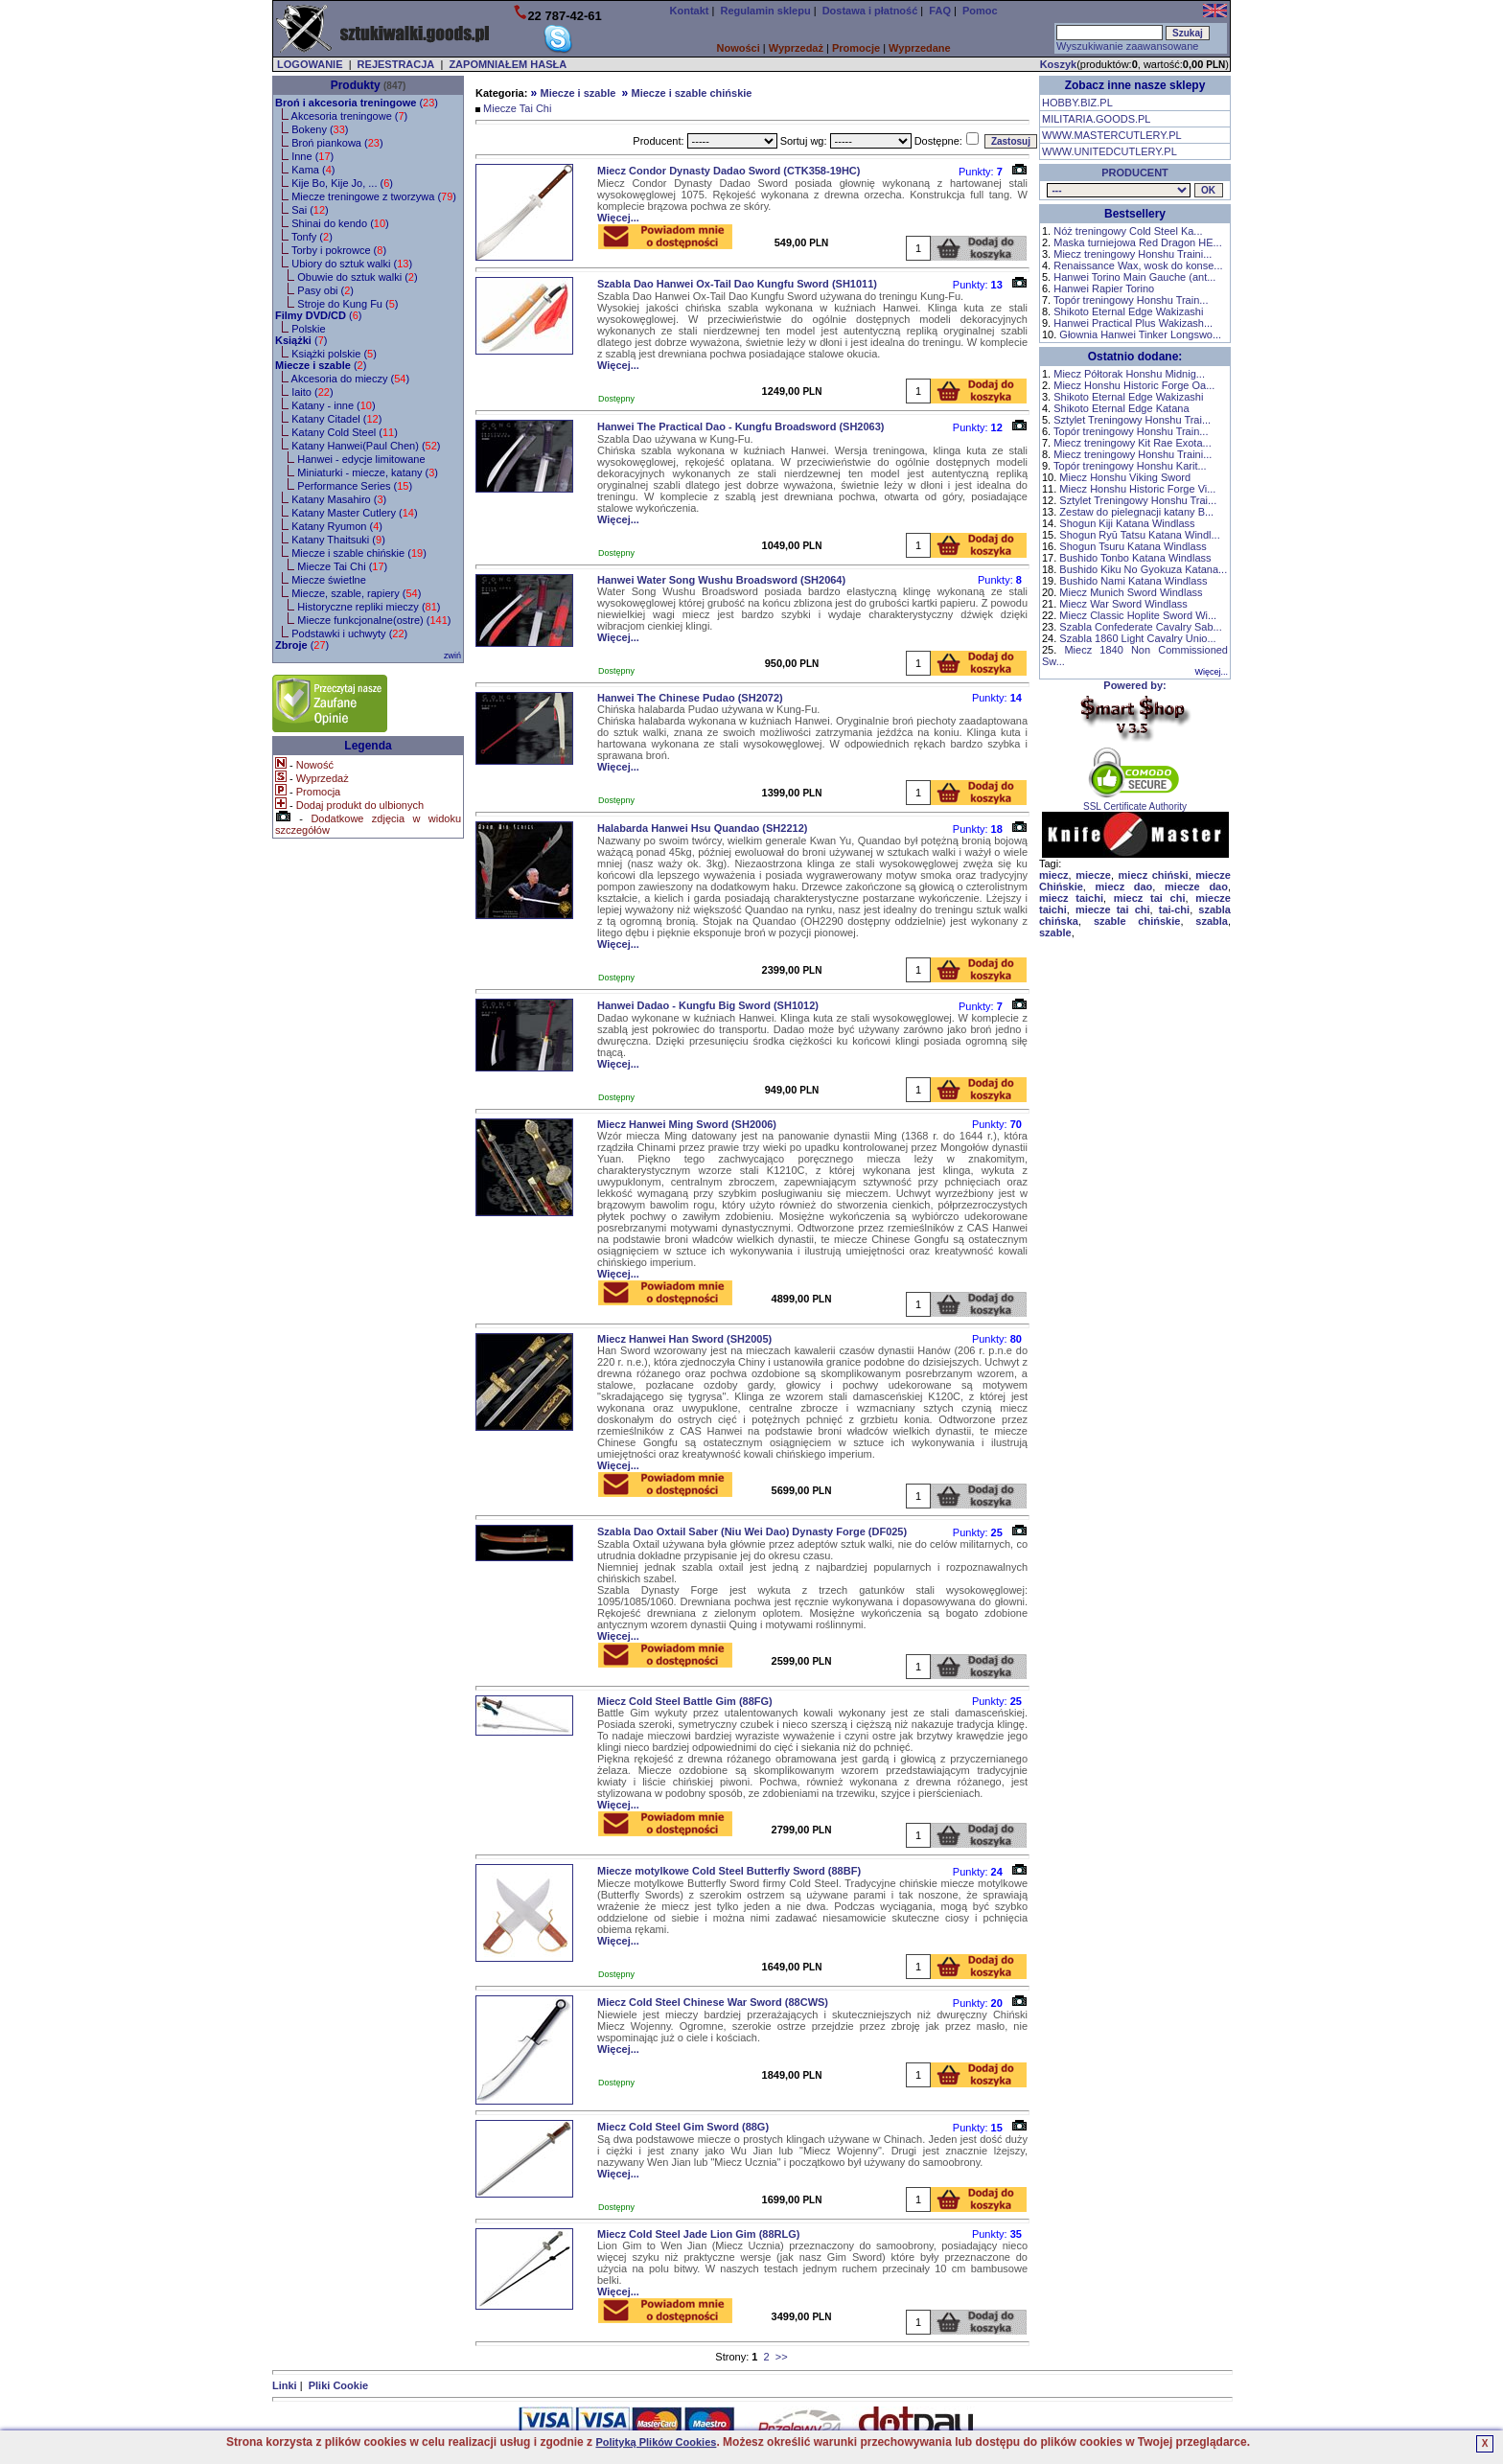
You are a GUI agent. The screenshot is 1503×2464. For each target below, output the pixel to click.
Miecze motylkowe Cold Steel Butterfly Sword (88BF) (729, 1871)
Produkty (356, 85)
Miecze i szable (577, 93)
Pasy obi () (325, 290)
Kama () (313, 169)
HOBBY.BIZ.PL (1077, 102)
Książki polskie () (334, 353)
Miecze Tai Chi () (342, 566)
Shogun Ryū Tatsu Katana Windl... (1139, 535)
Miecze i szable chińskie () (359, 553)
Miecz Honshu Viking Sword (1125, 477)
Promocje (856, 48)
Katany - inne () (333, 405)
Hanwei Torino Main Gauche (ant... (1134, 277)
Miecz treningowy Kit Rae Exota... (1132, 443)
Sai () (310, 210)
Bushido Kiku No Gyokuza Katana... (1143, 569)
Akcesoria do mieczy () (350, 378)
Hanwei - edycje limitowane (361, 459)
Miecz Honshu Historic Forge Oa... (1133, 385)
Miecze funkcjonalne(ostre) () (374, 620)
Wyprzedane (920, 48)
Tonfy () (312, 236)
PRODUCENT (1134, 172)
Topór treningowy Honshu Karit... (1130, 466)
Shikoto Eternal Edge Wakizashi (1128, 311)
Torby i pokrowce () (338, 250)
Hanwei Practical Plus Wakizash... (1133, 323)
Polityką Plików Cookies (655, 2442)
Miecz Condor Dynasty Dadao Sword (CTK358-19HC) (728, 170)
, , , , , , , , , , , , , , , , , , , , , (1119, 190)
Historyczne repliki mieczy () (368, 606)
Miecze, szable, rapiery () (356, 593)
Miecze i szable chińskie (692, 93)
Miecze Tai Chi (517, 108)
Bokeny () (319, 129)
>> (781, 2356)
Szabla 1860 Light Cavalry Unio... (1137, 638)
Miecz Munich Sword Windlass (1130, 592)
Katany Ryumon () (336, 526)
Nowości (738, 48)
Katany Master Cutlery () (354, 512)
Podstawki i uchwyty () (349, 633)
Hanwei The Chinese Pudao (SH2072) (690, 697)
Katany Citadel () (336, 419)
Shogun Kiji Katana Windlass (1126, 523)
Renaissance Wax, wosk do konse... (1137, 265)
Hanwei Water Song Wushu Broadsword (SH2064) (721, 580)
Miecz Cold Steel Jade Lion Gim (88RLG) (698, 2234)
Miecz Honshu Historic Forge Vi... (1137, 489)
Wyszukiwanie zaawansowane (1127, 46)
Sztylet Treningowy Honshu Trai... (1132, 420)
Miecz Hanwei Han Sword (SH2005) (684, 1339)
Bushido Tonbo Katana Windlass (1135, 558)
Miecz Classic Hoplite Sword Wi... (1137, 615)
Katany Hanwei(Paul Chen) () (365, 445)
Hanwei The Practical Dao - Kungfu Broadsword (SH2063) (741, 426)
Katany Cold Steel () (344, 432)
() (356, 102)
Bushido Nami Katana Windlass (1133, 581)
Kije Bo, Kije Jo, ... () (342, 183)
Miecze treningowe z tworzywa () (373, 196)
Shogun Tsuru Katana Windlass (1132, 546)
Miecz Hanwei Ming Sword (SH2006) (686, 1124)
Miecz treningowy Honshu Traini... (1132, 254)
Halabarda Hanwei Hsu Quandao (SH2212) (702, 828)
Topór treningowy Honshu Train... (1130, 300)
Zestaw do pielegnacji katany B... (1136, 512)
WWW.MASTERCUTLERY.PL (1112, 135)
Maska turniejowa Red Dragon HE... (1137, 242)
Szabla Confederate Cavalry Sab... (1140, 627)
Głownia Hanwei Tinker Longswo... (1140, 334)
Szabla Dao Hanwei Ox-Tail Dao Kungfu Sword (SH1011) (737, 283)
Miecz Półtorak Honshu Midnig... (1129, 374)
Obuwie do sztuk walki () (357, 277)
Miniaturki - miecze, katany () (367, 472)
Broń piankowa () (336, 143)
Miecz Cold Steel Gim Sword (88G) (683, 2126)
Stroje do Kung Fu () (347, 304)
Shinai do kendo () (340, 223)
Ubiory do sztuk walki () (351, 263)
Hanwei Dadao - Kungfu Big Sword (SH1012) (708, 1005)
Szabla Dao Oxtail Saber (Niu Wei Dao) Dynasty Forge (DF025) (752, 1531)
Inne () (312, 156)
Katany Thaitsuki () (338, 539)
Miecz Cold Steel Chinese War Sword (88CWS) (712, 2002)
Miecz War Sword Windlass (1123, 604)
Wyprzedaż (796, 48)
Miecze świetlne (328, 580)
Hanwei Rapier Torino (1103, 288)
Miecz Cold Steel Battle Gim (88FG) (685, 1701)
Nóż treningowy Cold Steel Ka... (1127, 231)
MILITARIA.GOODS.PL (1096, 119)
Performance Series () (354, 486)
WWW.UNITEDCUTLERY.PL (1109, 151)
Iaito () (312, 392)
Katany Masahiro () (338, 499)
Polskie (308, 328)
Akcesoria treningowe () (349, 116)
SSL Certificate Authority (1135, 802)
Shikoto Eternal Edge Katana (1121, 408)
